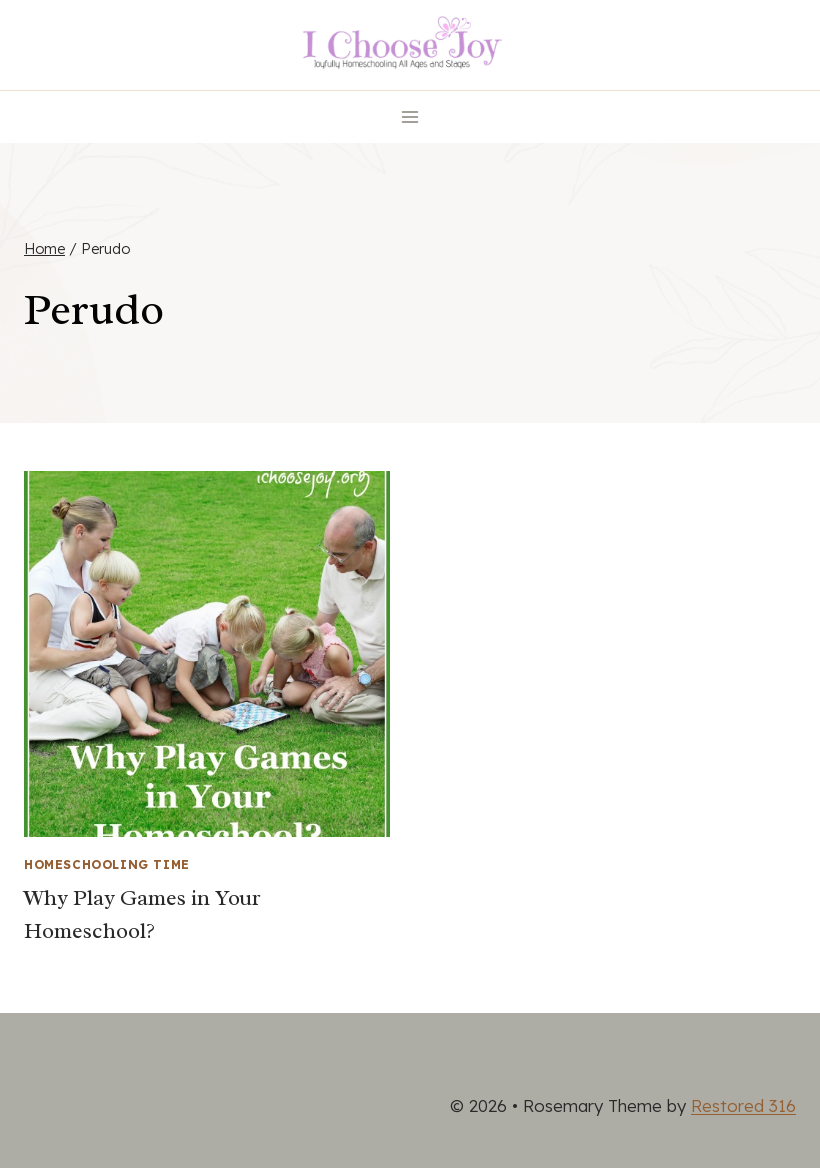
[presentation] (207, 654)
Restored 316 (743, 1105)
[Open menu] (410, 116)
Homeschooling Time (107, 864)
